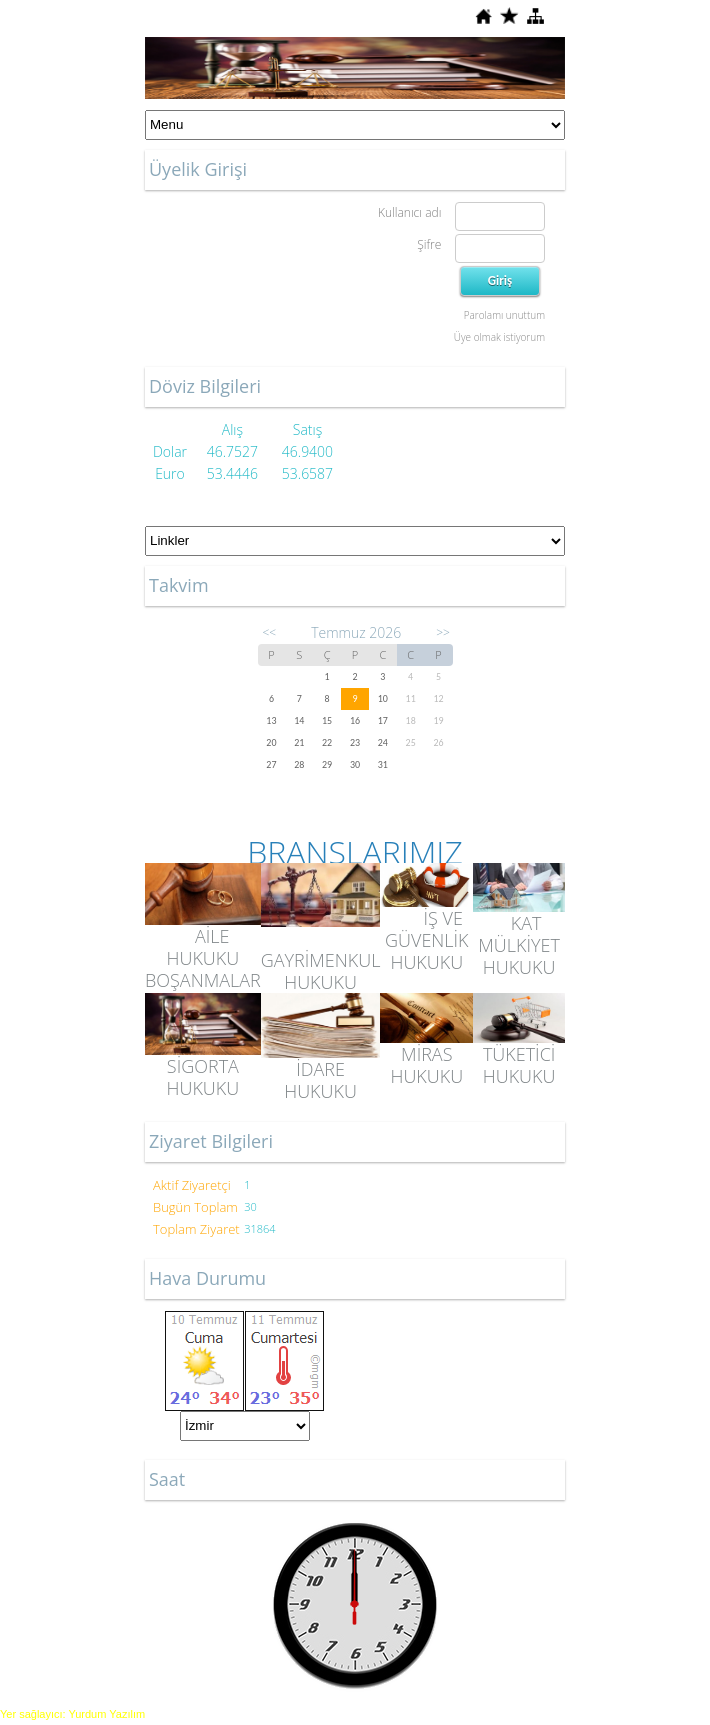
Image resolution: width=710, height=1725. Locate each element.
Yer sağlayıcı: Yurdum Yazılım (72, 1714)
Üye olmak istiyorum (499, 337)
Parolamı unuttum (504, 315)
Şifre (429, 244)
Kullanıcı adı (409, 212)
